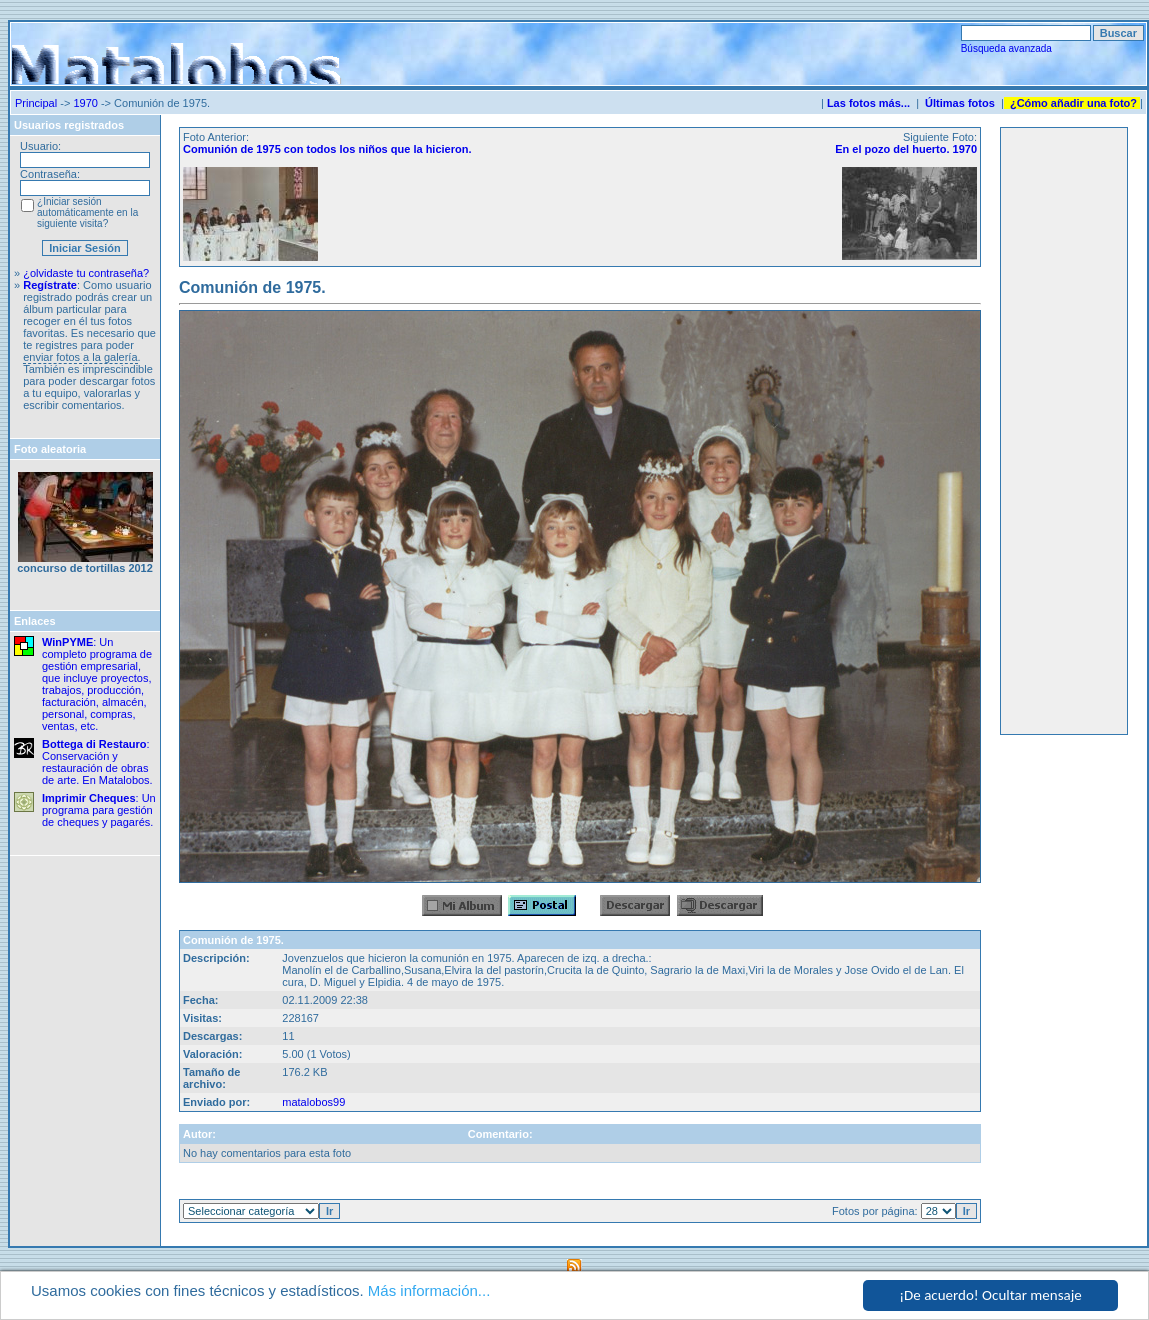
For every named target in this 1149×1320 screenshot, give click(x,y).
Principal (36, 103)
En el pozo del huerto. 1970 (906, 149)
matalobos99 (313, 1102)
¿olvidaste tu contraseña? (86, 273)
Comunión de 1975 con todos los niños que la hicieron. (327, 149)
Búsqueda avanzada (1006, 48)
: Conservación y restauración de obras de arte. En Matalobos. (97, 762)
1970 (85, 103)
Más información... (429, 1290)
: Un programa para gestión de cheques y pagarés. (99, 810)
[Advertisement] (1064, 431)
